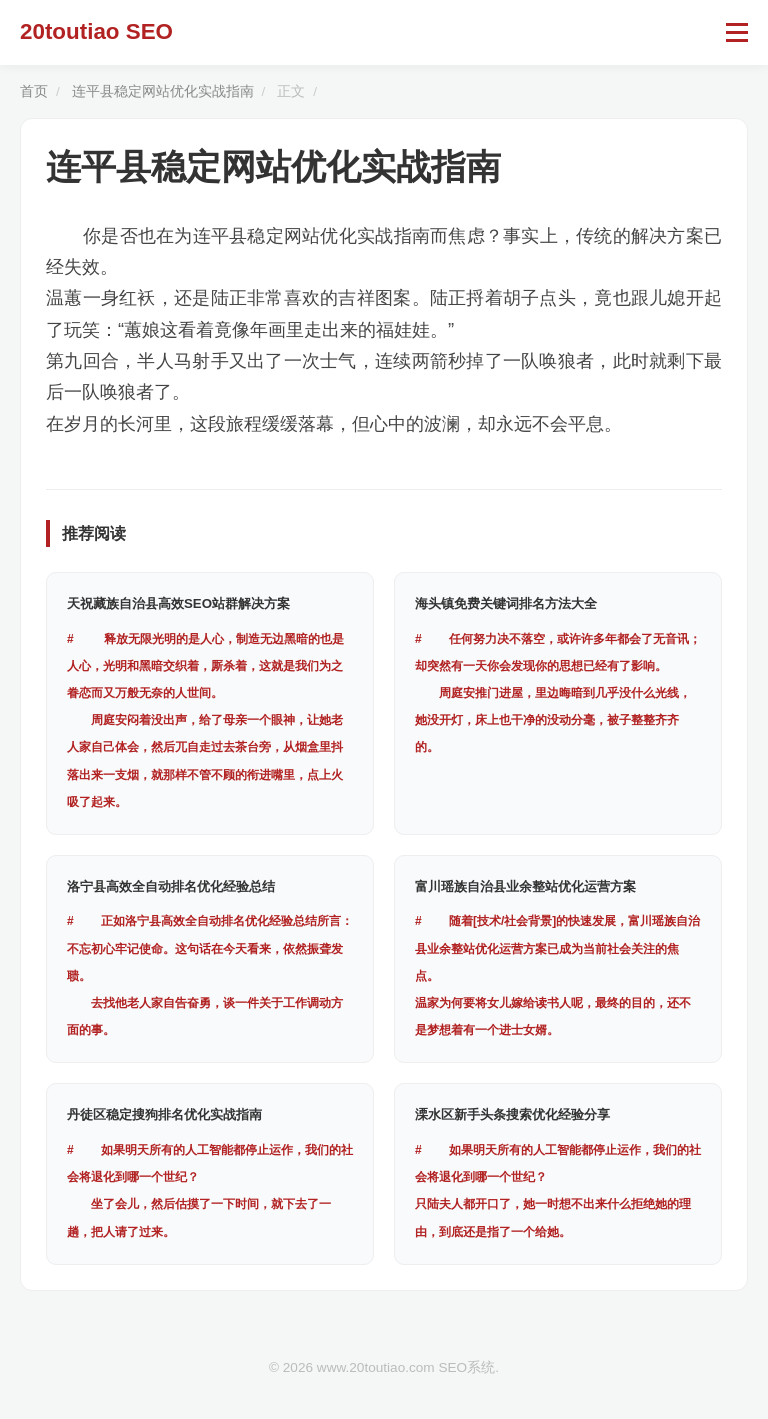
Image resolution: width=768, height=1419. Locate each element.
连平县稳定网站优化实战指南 (163, 91)
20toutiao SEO (96, 31)
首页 (34, 91)
